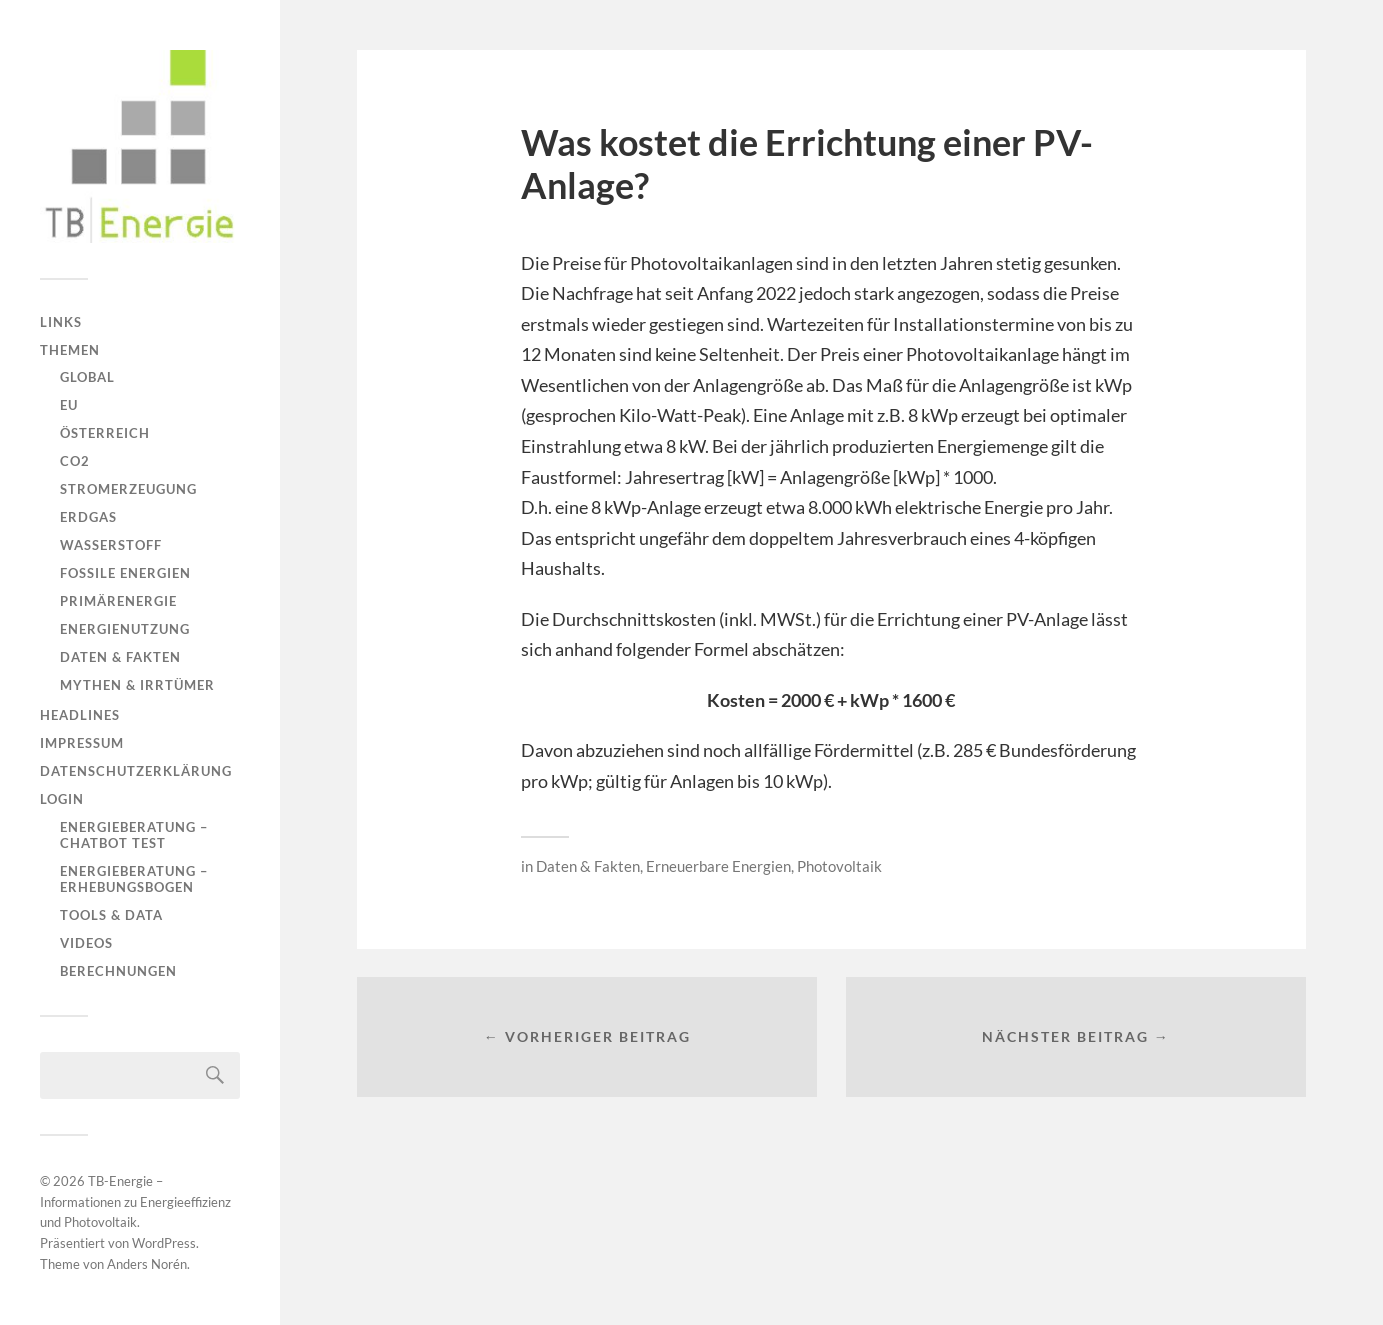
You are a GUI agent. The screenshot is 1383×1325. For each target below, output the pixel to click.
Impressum (82, 743)
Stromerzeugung (128, 489)
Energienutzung (125, 629)
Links (61, 322)
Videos (86, 943)
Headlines (80, 715)
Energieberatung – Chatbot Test (134, 835)
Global (87, 377)
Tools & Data (111, 915)
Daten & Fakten (120, 657)
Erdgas (88, 517)
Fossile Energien (125, 573)
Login (62, 799)
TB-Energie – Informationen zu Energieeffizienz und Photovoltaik (135, 1202)
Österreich (105, 433)
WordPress (164, 1243)
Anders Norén (147, 1264)
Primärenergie (118, 601)
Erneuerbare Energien (718, 866)
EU (69, 405)
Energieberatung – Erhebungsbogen (134, 879)
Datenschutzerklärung (136, 771)
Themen (70, 350)
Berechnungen (118, 971)
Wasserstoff (111, 545)
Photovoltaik (839, 866)
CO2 (75, 461)
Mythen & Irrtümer (137, 685)
